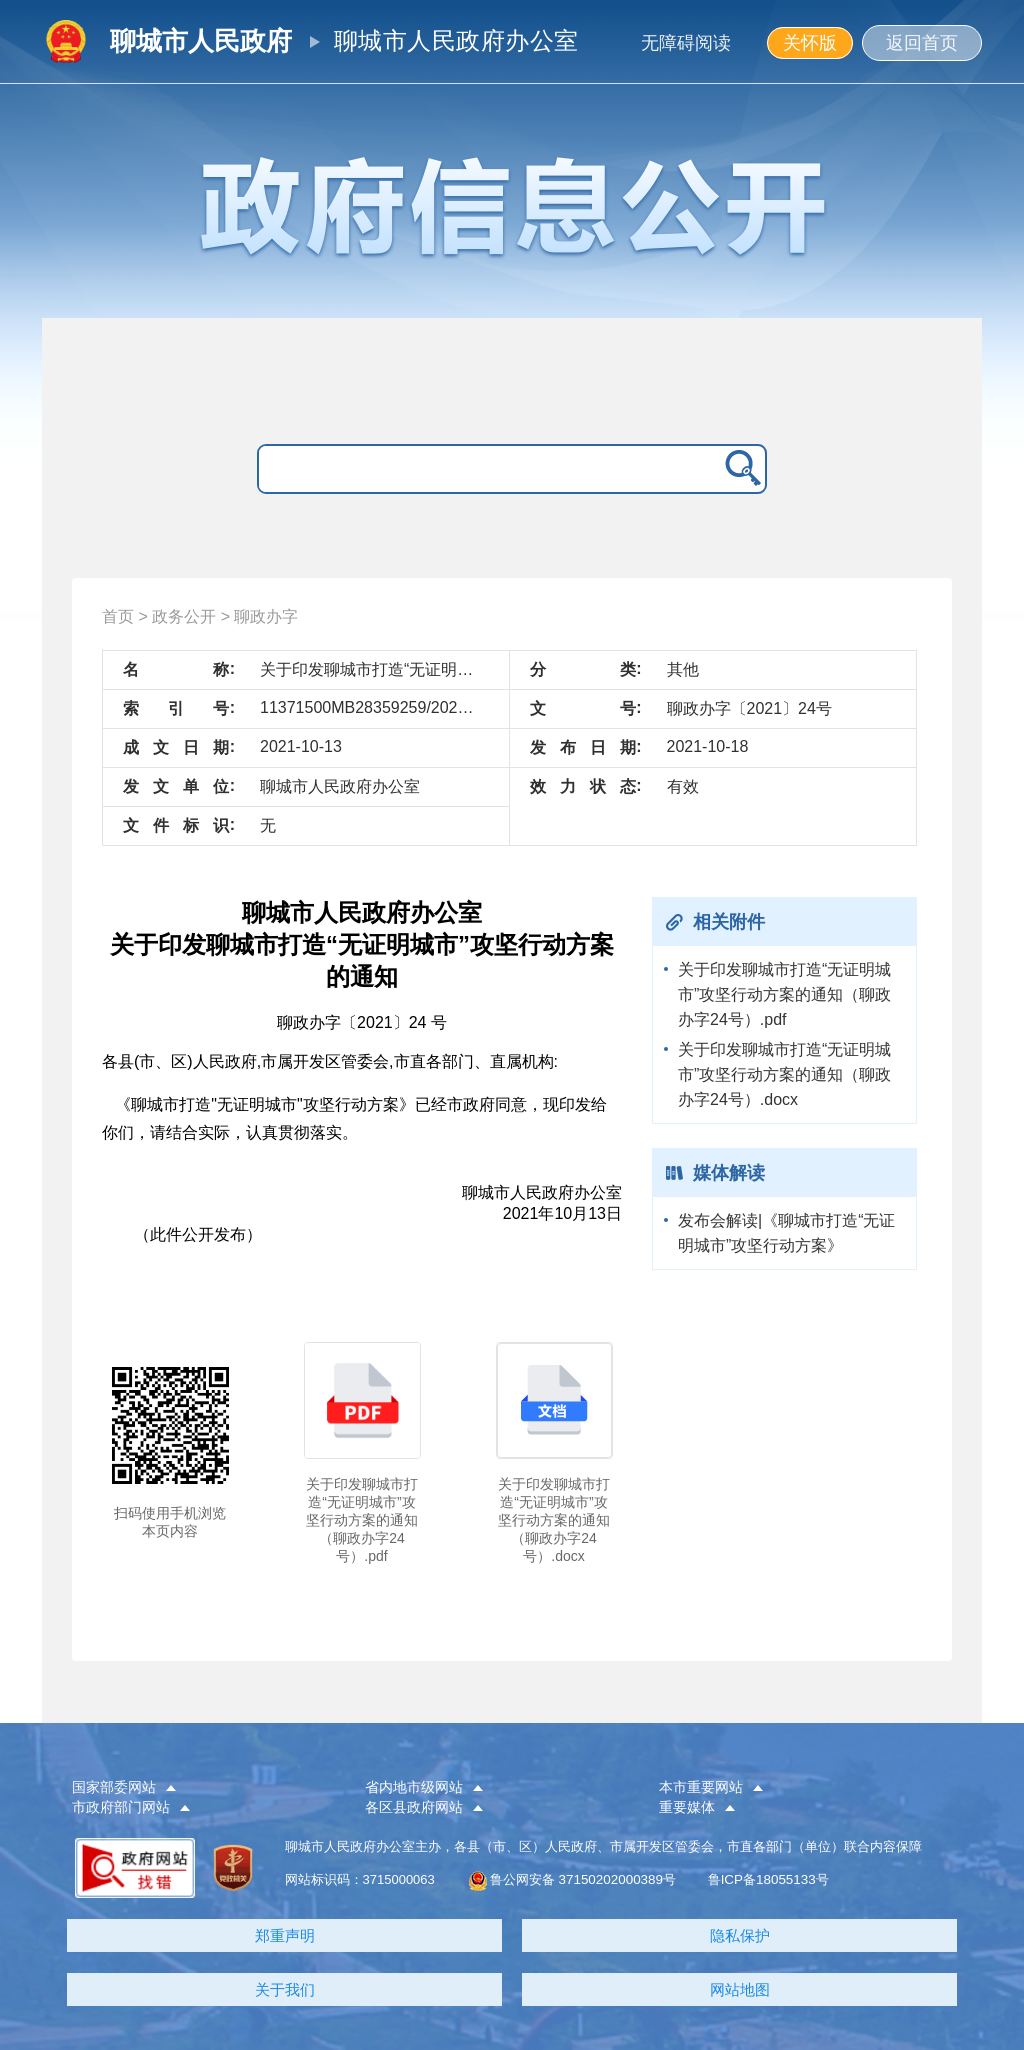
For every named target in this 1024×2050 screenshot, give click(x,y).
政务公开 (184, 616)
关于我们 (285, 1989)
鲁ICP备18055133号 (767, 1879)
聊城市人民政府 (201, 41)
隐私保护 (740, 1935)
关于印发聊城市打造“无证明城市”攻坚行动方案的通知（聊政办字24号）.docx (784, 1074)
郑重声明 (285, 1935)
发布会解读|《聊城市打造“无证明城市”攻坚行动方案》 (786, 1233)
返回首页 (922, 43)
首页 (118, 616)
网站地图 (740, 1989)
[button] (201, 1788)
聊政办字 (266, 616)
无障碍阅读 (686, 43)
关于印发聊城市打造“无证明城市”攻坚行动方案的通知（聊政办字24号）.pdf (784, 994)
